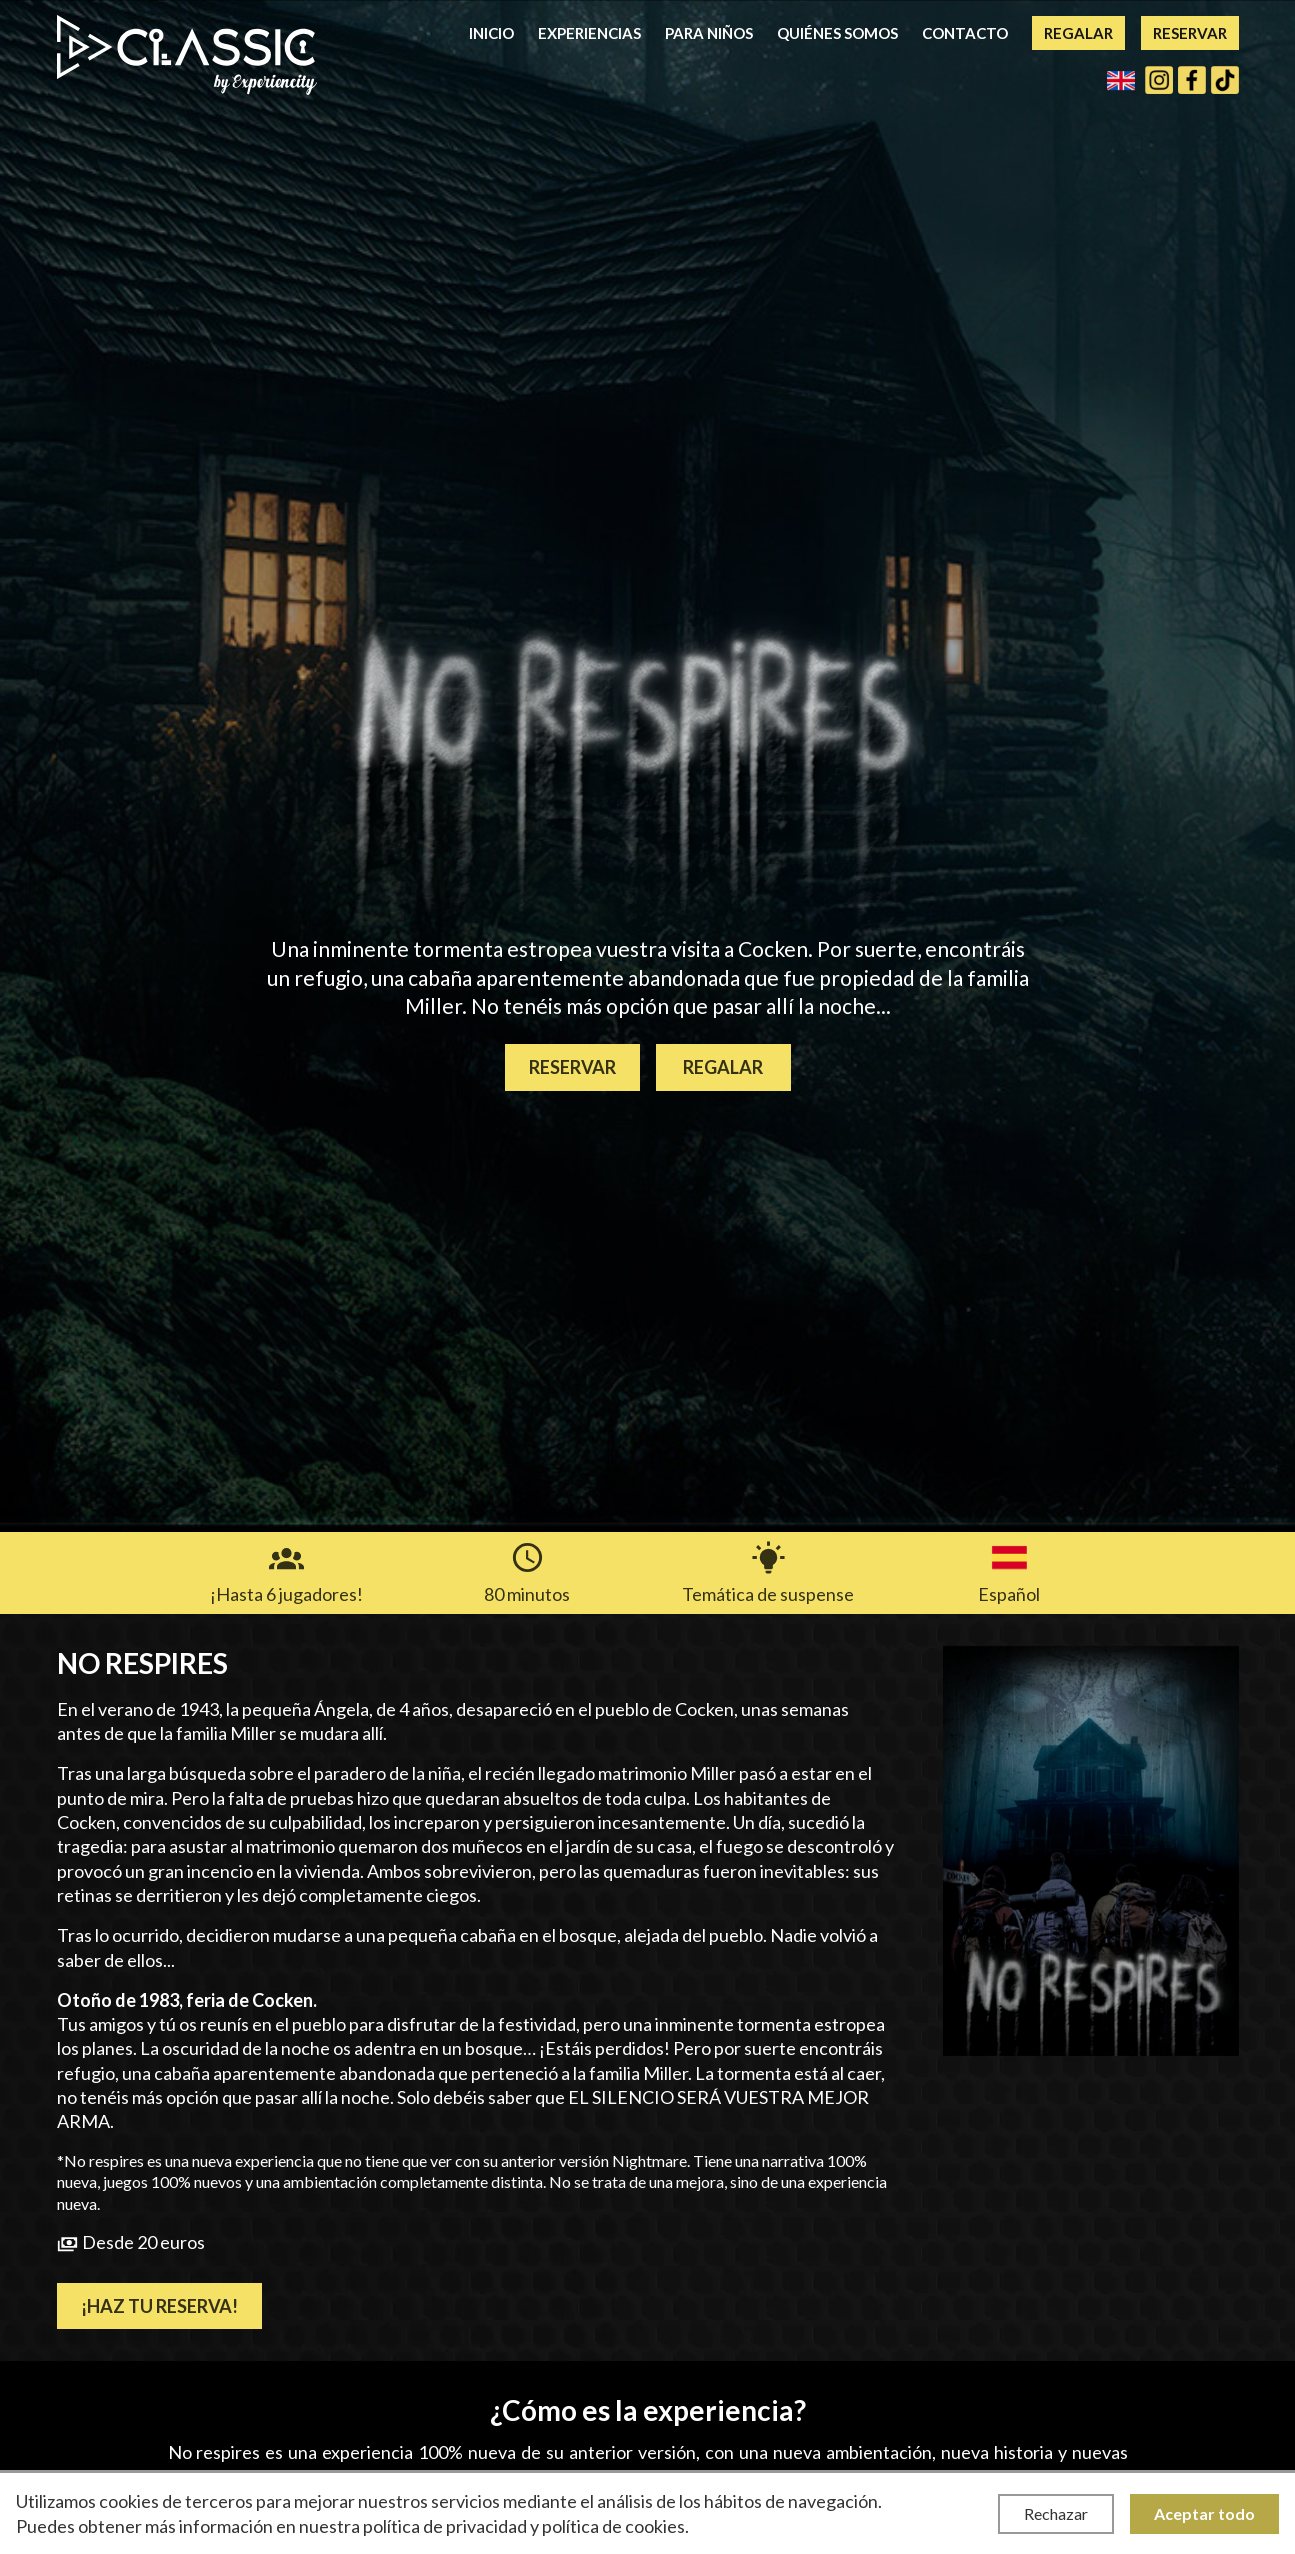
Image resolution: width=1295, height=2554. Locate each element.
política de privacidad (445, 2526)
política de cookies (613, 2526)
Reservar (1190, 33)
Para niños (709, 33)
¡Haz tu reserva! (159, 2306)
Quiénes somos (837, 33)
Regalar (1078, 33)
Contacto (965, 33)
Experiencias (589, 33)
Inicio (491, 33)
